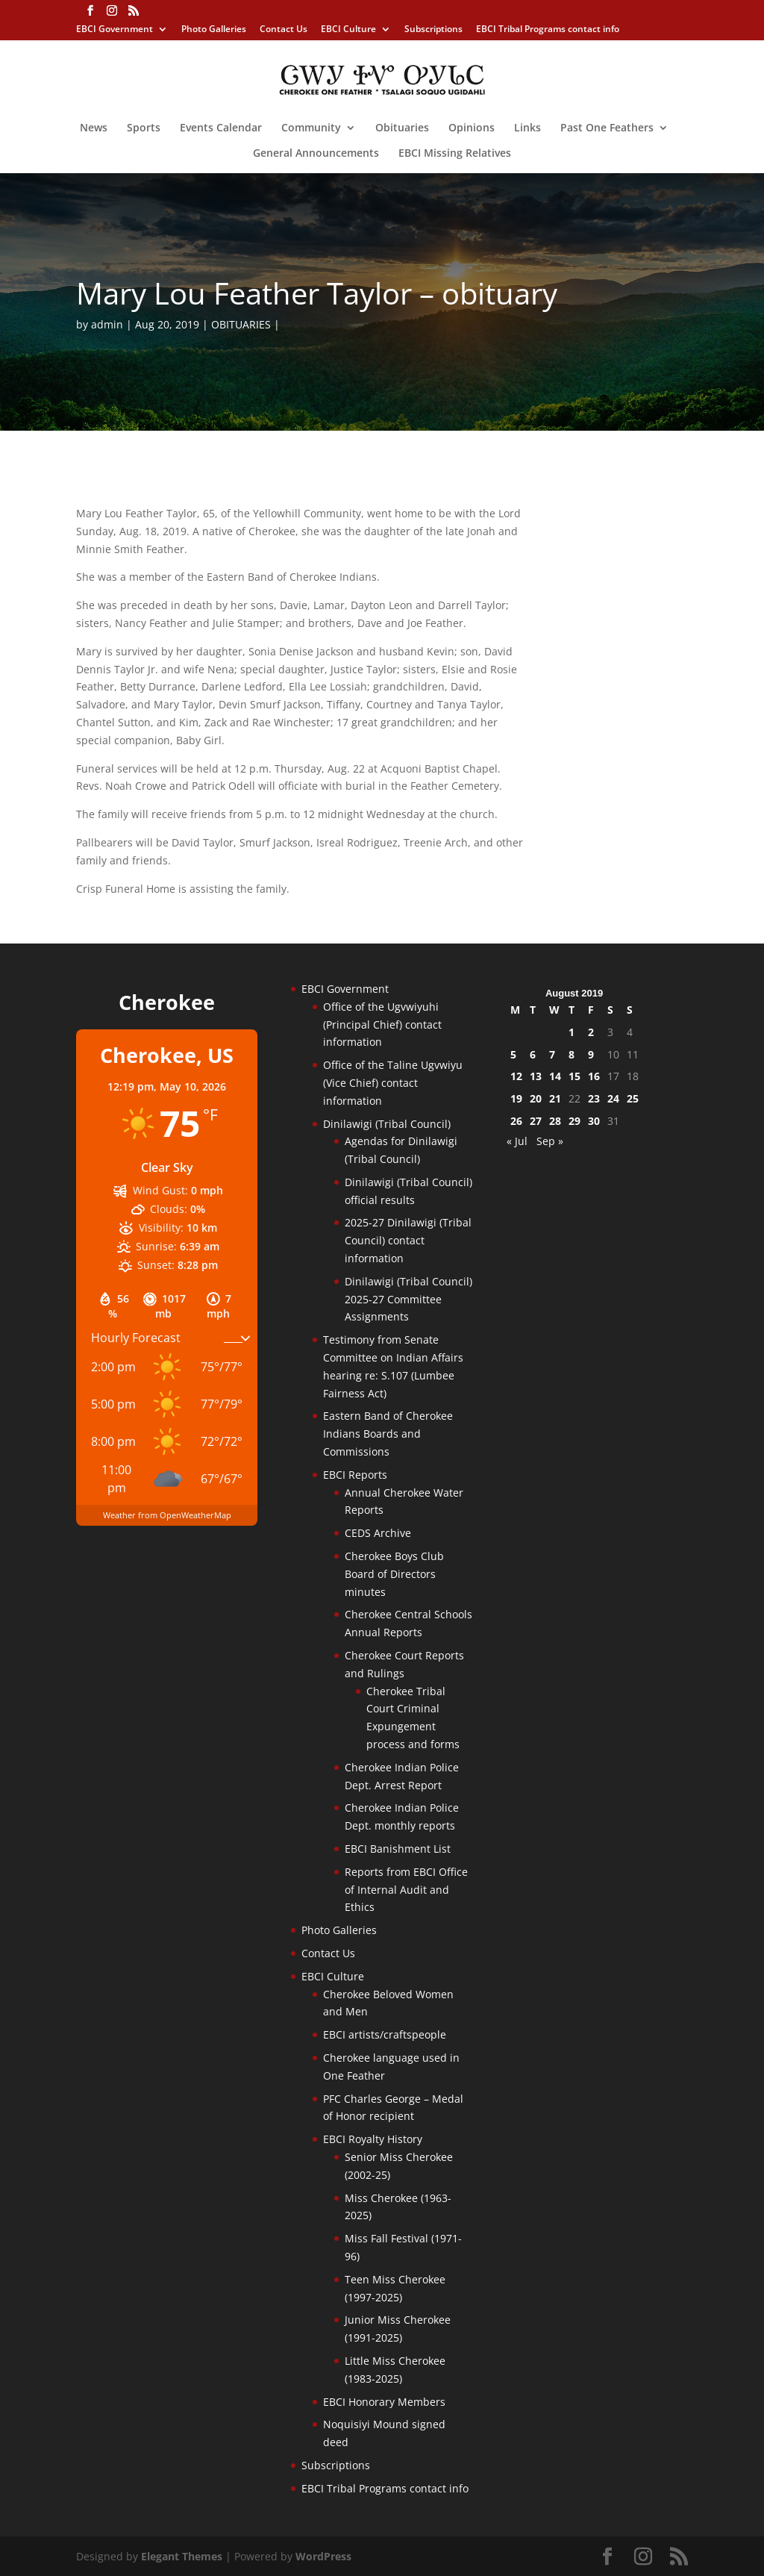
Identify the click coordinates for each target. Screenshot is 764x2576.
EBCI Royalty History (372, 2139)
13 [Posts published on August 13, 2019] (536, 1076)
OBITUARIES (241, 324)
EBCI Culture (348, 30)
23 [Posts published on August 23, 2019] (594, 1098)
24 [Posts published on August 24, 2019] (613, 1098)
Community (311, 128)
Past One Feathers (607, 128)
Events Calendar (221, 128)
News (93, 128)
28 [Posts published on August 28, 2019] (555, 1121)
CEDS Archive (378, 1533)
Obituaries (402, 128)
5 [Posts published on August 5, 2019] (513, 1054)
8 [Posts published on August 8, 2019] (571, 1054)
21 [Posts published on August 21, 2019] (555, 1098)
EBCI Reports (355, 1475)
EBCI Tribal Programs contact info (547, 30)
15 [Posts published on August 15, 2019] (574, 1076)
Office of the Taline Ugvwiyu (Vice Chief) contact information (393, 1083)
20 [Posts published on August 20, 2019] (536, 1098)
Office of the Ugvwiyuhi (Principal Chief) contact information (382, 1024)
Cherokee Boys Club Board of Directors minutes (394, 1574)
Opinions (471, 128)
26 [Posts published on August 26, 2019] (516, 1121)
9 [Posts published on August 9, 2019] (591, 1054)
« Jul (517, 1141)
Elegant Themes (181, 2556)
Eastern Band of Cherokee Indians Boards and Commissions (388, 1434)
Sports (143, 128)
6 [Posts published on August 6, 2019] (533, 1054)
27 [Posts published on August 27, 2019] (536, 1121)
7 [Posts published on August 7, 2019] (552, 1054)
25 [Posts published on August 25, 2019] (633, 1098)
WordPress (323, 2556)
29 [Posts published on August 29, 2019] (574, 1121)
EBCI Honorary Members (384, 2402)
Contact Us (283, 30)
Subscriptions (433, 30)
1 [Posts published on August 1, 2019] (571, 1032)
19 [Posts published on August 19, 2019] (516, 1098)
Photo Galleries (213, 30)
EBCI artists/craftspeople (384, 2034)
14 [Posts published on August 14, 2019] (555, 1076)
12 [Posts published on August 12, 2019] (516, 1076)
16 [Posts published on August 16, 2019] (594, 1076)
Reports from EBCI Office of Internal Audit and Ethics (406, 1890)
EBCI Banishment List (398, 1848)
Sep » (549, 1141)
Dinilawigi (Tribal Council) (387, 1124)
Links (527, 128)
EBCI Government (114, 30)
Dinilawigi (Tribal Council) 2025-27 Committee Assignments (408, 1299)
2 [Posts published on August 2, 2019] (591, 1032)
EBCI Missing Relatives (454, 154)
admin (107, 324)
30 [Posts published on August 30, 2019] (594, 1121)
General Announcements (316, 154)
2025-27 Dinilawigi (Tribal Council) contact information (408, 1240)
